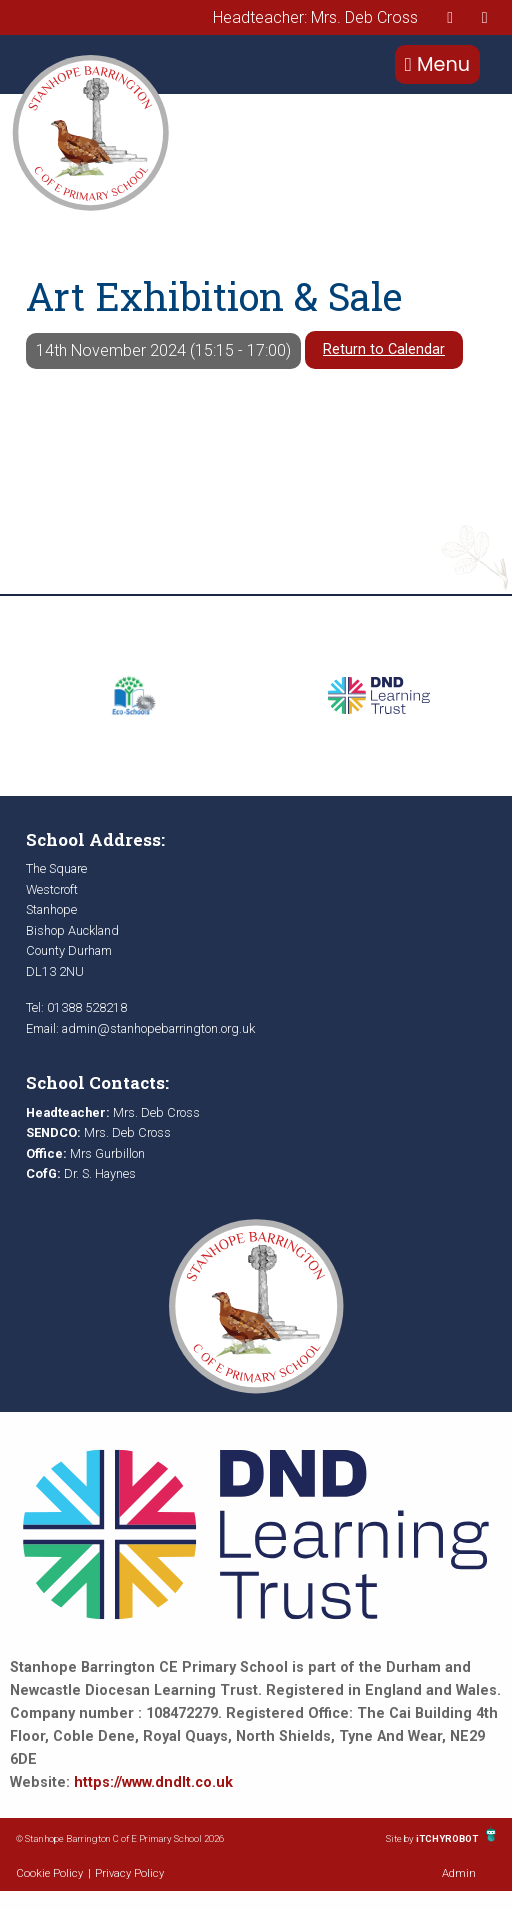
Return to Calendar (384, 349)
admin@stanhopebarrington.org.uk (158, 1028)
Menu (437, 64)
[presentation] (450, 17)
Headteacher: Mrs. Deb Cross (315, 17)
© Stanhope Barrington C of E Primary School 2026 (120, 1838)
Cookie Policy (49, 1873)
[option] (133, 696)
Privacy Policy (129, 1873)
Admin (459, 1873)
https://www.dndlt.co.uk (153, 1782)
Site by (401, 1838)
